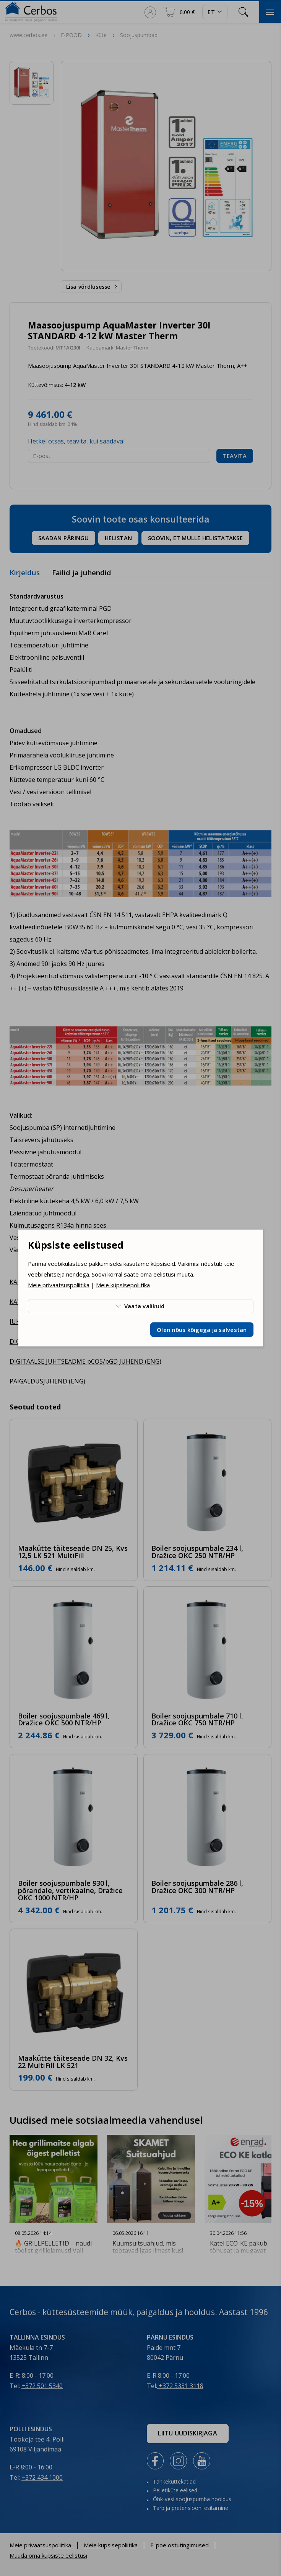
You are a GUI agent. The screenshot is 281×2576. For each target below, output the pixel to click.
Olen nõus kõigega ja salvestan (202, 1329)
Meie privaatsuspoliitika (58, 1285)
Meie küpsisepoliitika (123, 1285)
